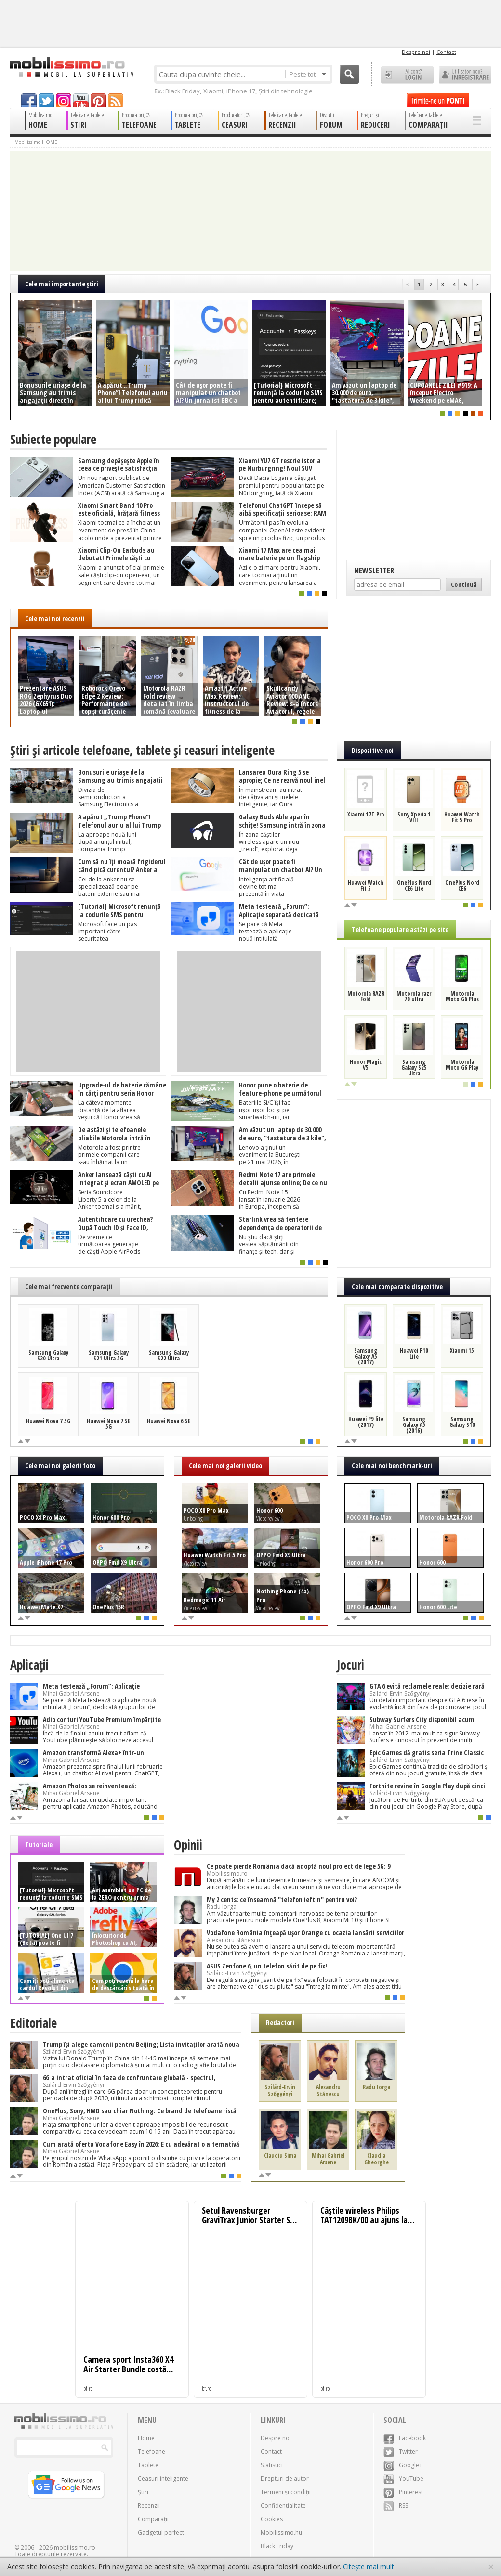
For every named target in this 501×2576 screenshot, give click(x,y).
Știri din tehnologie (286, 91)
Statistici (272, 2465)
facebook (29, 100)
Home (146, 2438)
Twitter (400, 2451)
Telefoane (151, 2451)
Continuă (463, 584)
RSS (395, 2505)
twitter (46, 100)
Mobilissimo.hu (281, 2532)
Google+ (402, 2465)
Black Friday (182, 91)
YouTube (403, 2478)
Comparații (153, 2519)
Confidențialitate (283, 2505)
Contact (446, 51)
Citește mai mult (368, 2566)
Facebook (404, 2438)
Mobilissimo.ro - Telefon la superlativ (71, 67)
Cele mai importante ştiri (61, 283)
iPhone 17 (240, 91)
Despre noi (416, 51)
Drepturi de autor (285, 2478)
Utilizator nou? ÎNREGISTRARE (465, 75)
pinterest (98, 100)
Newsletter (374, 570)
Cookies (272, 2519)
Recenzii (149, 2505)
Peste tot (308, 74)
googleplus (63, 100)
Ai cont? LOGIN (407, 75)
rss (115, 100)
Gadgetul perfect (161, 2532)
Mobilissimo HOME (35, 142)
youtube (81, 100)
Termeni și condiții (286, 2492)
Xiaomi (213, 91)
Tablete (148, 2465)
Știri (143, 2492)
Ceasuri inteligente (163, 2478)
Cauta (349, 74)
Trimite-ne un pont (438, 100)
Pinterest (403, 2492)
